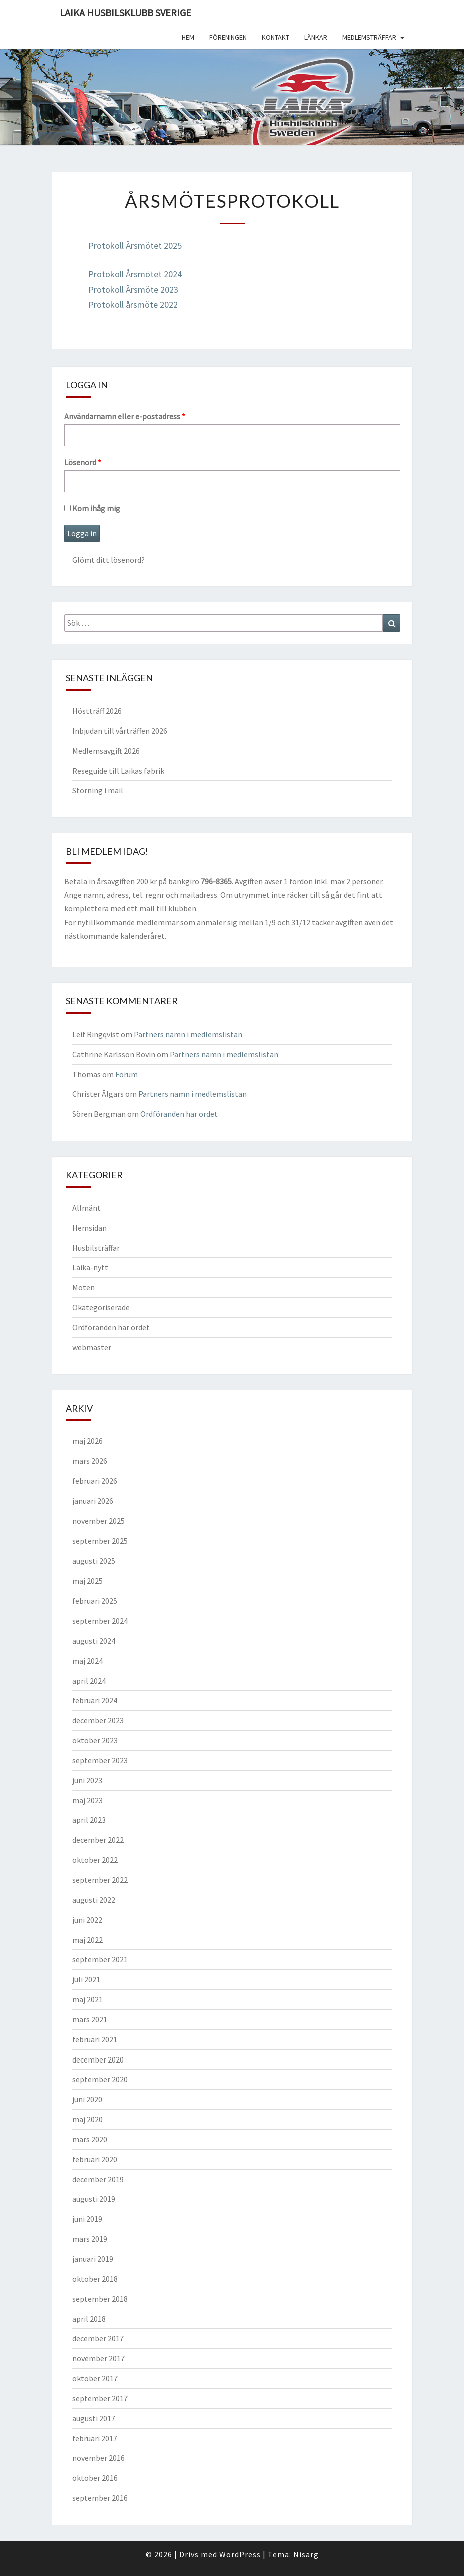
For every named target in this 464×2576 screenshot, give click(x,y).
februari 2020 (94, 2159)
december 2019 (98, 2179)
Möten (83, 1287)
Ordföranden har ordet (179, 1114)
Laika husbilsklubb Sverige (125, 12)
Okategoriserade (101, 1307)
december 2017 (98, 2338)
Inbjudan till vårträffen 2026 (119, 731)
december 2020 (98, 2059)
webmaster (91, 1347)
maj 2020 (87, 2119)
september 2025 (100, 1541)
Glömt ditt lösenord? (108, 560)
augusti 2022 (93, 1900)
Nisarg (306, 2554)
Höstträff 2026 (97, 711)
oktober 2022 (95, 1860)
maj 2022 (87, 1940)
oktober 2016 (95, 2478)
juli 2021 (86, 1979)
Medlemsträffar (369, 37)
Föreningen (228, 37)
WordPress (240, 2554)
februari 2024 (94, 1700)
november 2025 (98, 1521)
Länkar (315, 37)
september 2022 (100, 1880)
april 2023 (89, 1820)
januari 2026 (92, 1501)
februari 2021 (94, 2039)
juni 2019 (87, 2219)
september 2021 (100, 1959)
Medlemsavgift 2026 (106, 751)
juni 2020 (87, 2099)
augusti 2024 (93, 1641)
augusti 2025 (93, 1561)
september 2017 (100, 2398)
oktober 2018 (95, 2279)
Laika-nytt (90, 1267)
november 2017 (98, 2358)
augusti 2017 (93, 2418)
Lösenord (82, 462)
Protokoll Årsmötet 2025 (135, 245)
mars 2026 (89, 1461)
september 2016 (100, 2498)
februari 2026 (94, 1481)
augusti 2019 (93, 2199)
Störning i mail (97, 790)
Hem (188, 37)
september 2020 (100, 2079)
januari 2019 (92, 2259)
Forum (126, 1074)
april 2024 (89, 1681)
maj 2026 (87, 1441)
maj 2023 (87, 1800)
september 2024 (100, 1621)
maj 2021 (87, 1999)
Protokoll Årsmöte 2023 (133, 289)
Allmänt (86, 1208)
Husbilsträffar (96, 1248)
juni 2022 (87, 1920)
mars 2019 (89, 2239)
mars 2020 (89, 2139)
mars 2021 (89, 2019)
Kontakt (275, 37)
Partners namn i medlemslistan (188, 1034)
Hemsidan (89, 1228)
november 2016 (98, 2458)
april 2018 (89, 2319)
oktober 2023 (95, 1740)
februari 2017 (94, 2438)
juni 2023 (87, 1780)
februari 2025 (94, 1601)
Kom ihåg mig (92, 508)
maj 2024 (87, 1661)
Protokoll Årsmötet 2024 (135, 274)
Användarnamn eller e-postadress (124, 416)
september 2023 (100, 1760)
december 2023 (98, 1720)
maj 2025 (87, 1581)
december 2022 (98, 1840)
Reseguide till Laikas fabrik (118, 771)
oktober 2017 (95, 2378)
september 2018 (100, 2299)
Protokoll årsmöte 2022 (133, 304)
